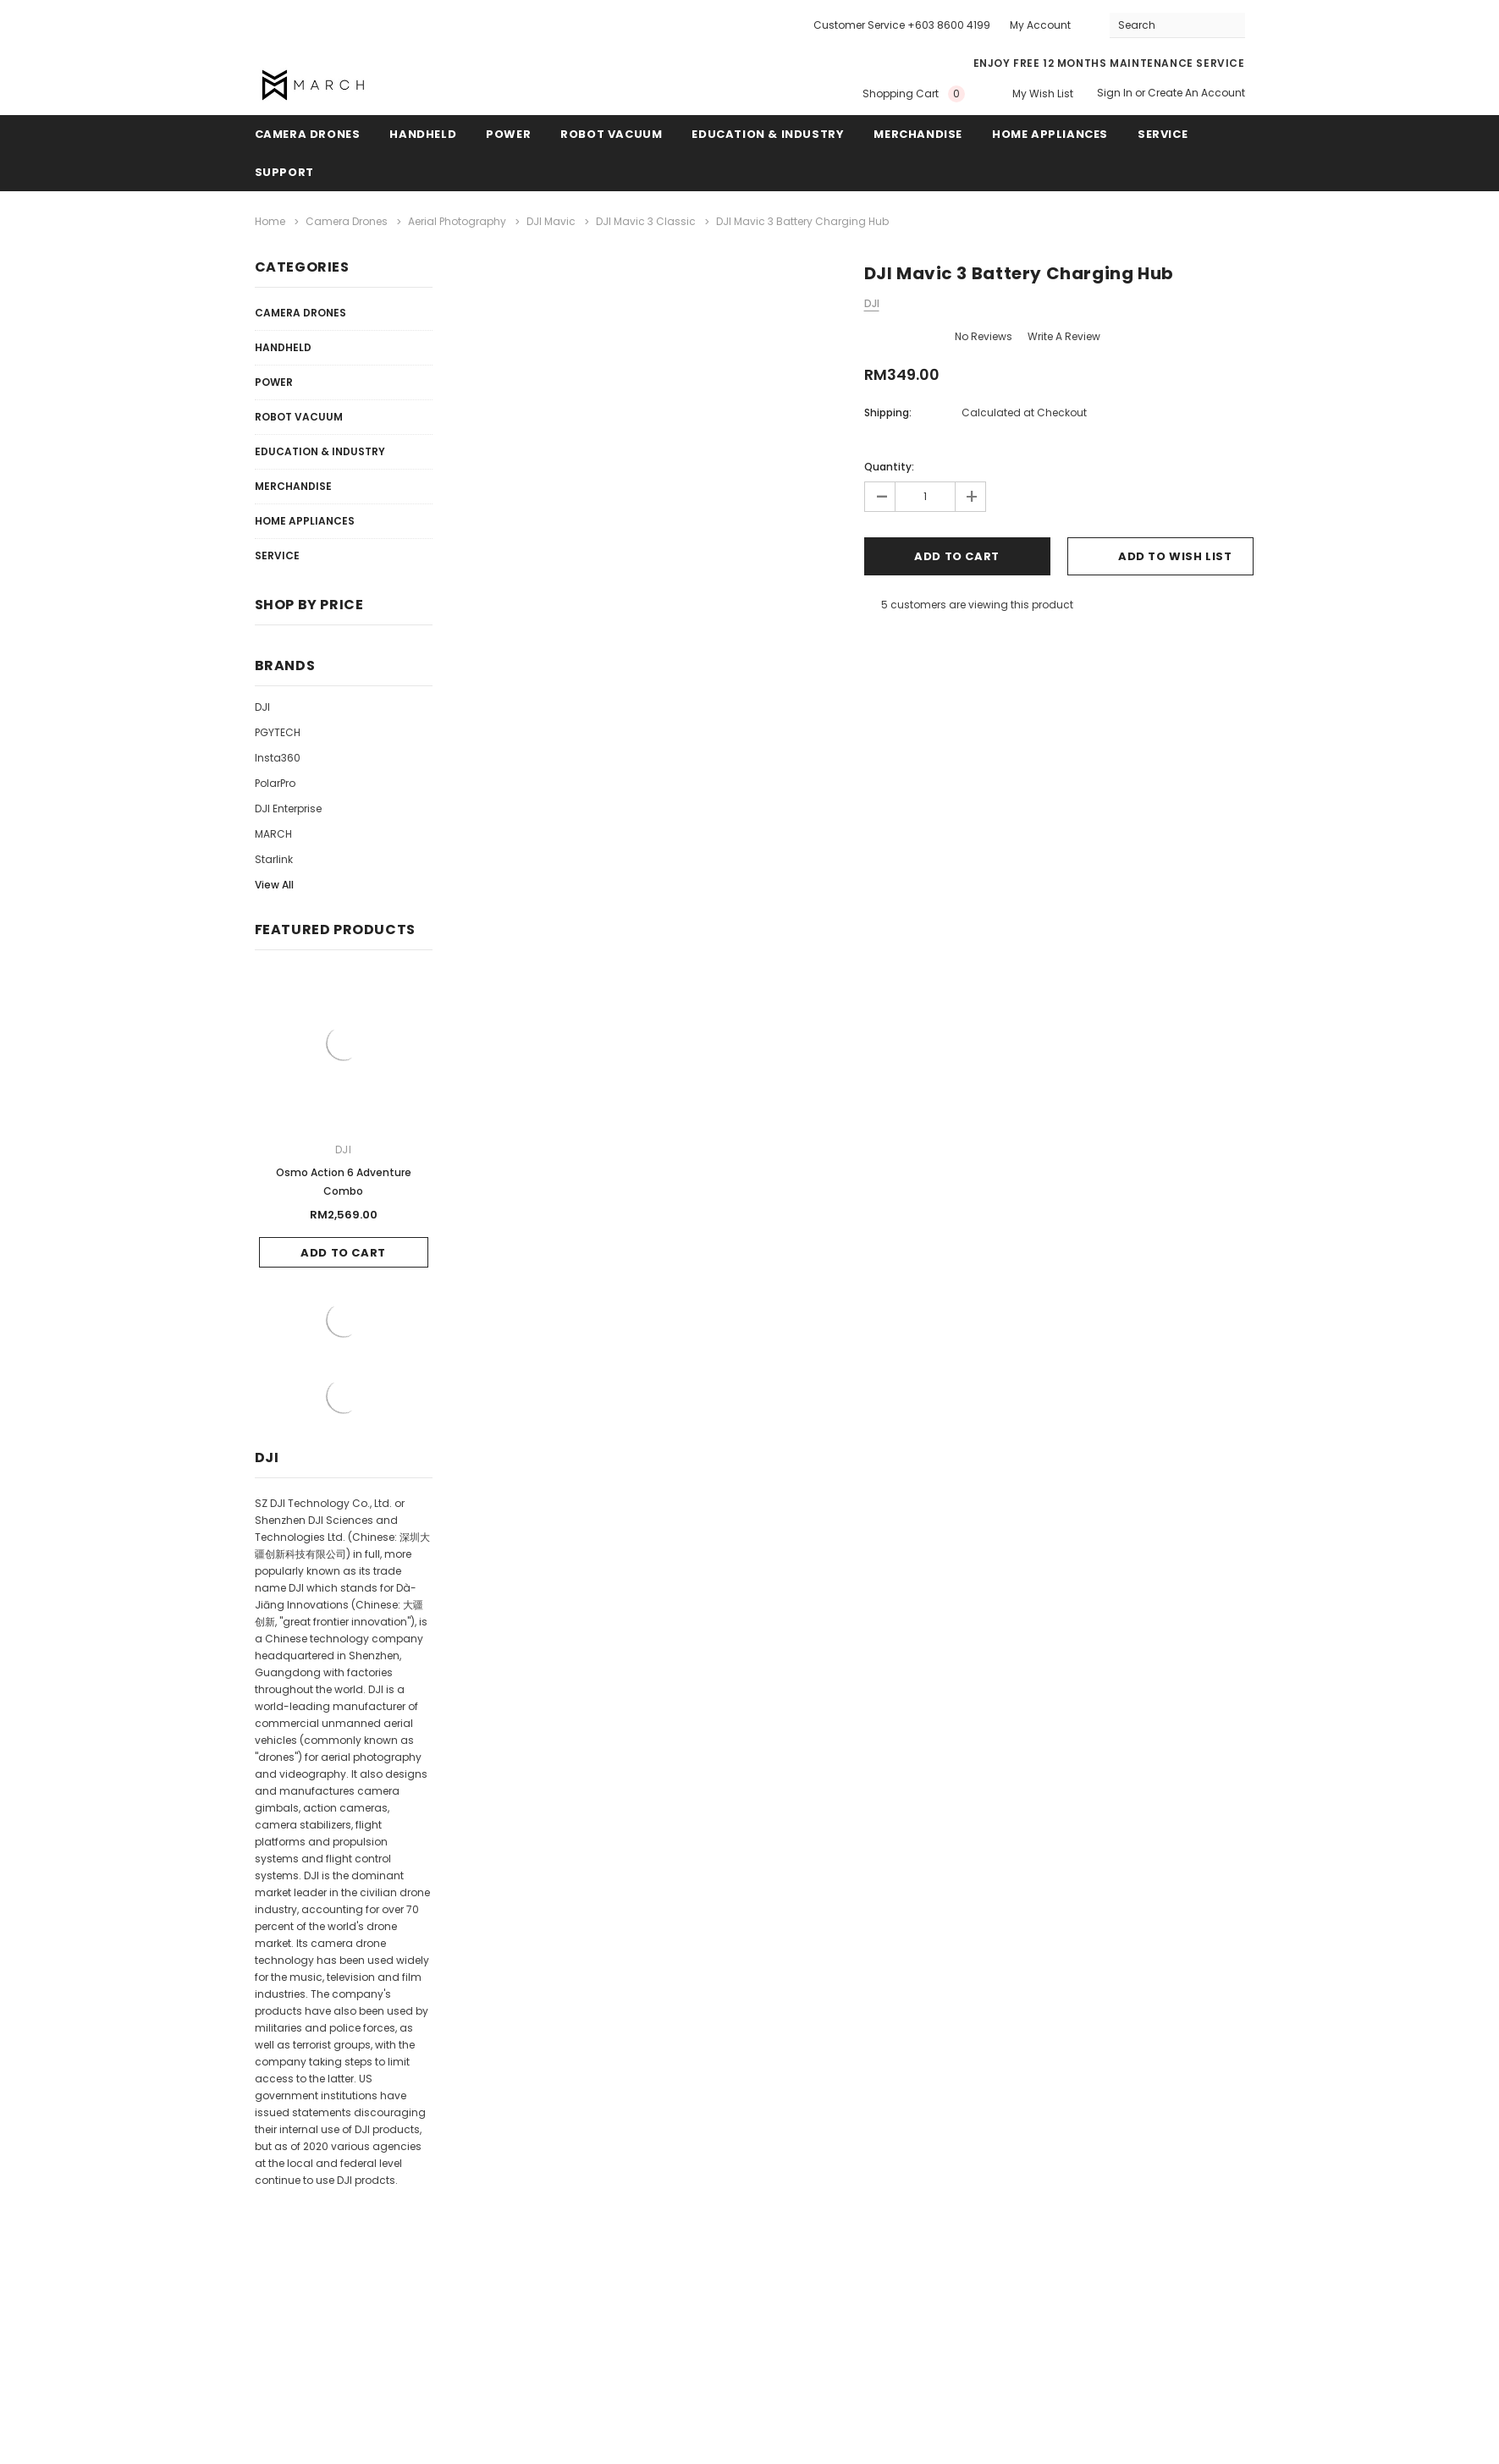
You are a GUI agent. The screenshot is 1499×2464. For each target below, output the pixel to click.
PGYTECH (277, 732)
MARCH (273, 834)
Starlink (274, 859)
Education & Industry (768, 134)
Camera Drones (308, 134)
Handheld (422, 134)
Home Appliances (1050, 134)
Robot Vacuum (611, 134)
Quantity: (889, 466)
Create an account (1196, 92)
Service (1163, 134)
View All (274, 884)
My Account (1040, 25)
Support (284, 172)
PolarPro (275, 783)
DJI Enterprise (288, 808)
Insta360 (277, 758)
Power (508, 134)
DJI (262, 707)
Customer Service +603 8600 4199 (901, 25)
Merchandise (917, 134)
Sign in (1115, 92)
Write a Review (1064, 336)
